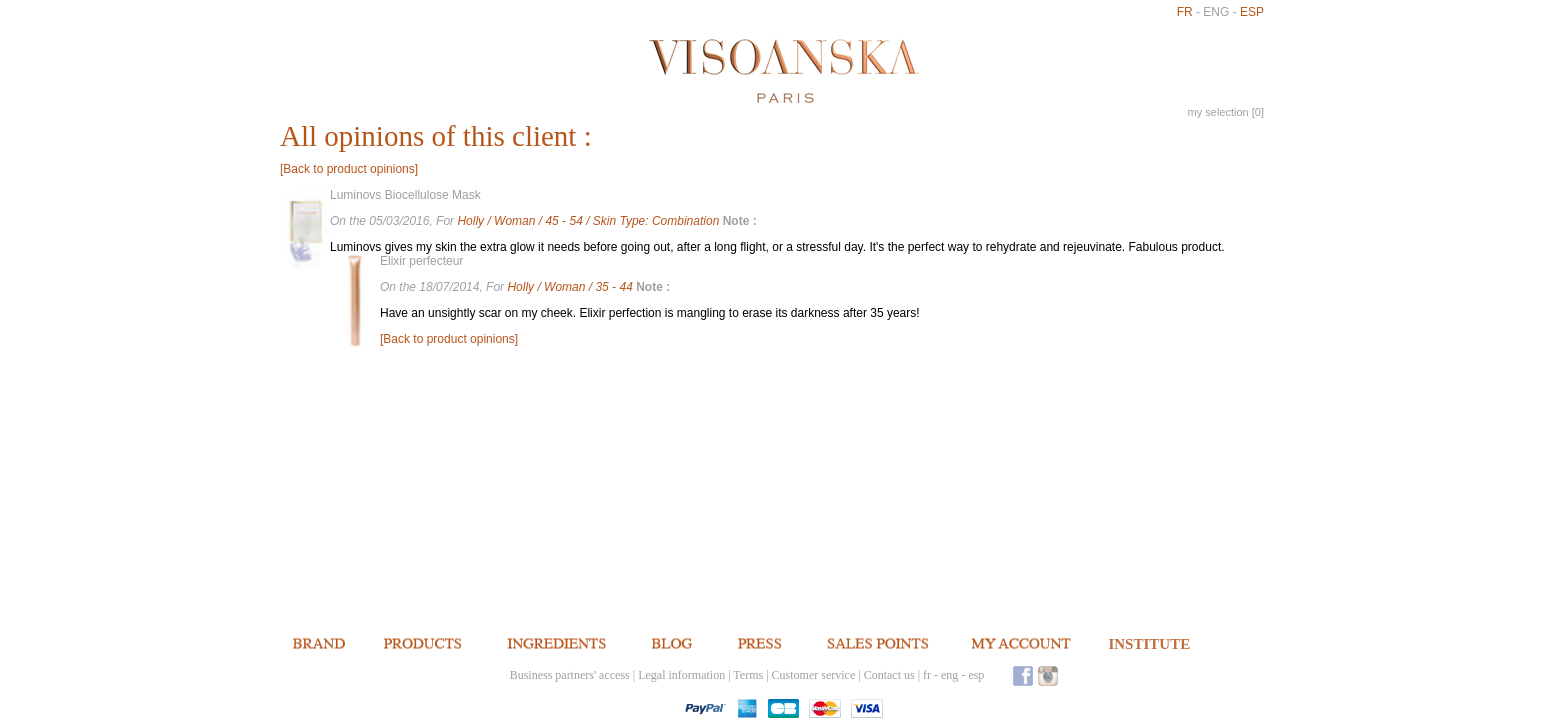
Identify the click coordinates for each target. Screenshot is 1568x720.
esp (1252, 12)
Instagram (1048, 675)
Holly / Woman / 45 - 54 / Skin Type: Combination (589, 221)
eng (1216, 12)
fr (1185, 12)
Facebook (1023, 675)
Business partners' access (570, 675)
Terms (748, 675)
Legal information (681, 675)
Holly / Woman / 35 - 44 (571, 287)
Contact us (889, 675)
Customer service (814, 675)
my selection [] (1226, 112)
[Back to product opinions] (349, 169)
